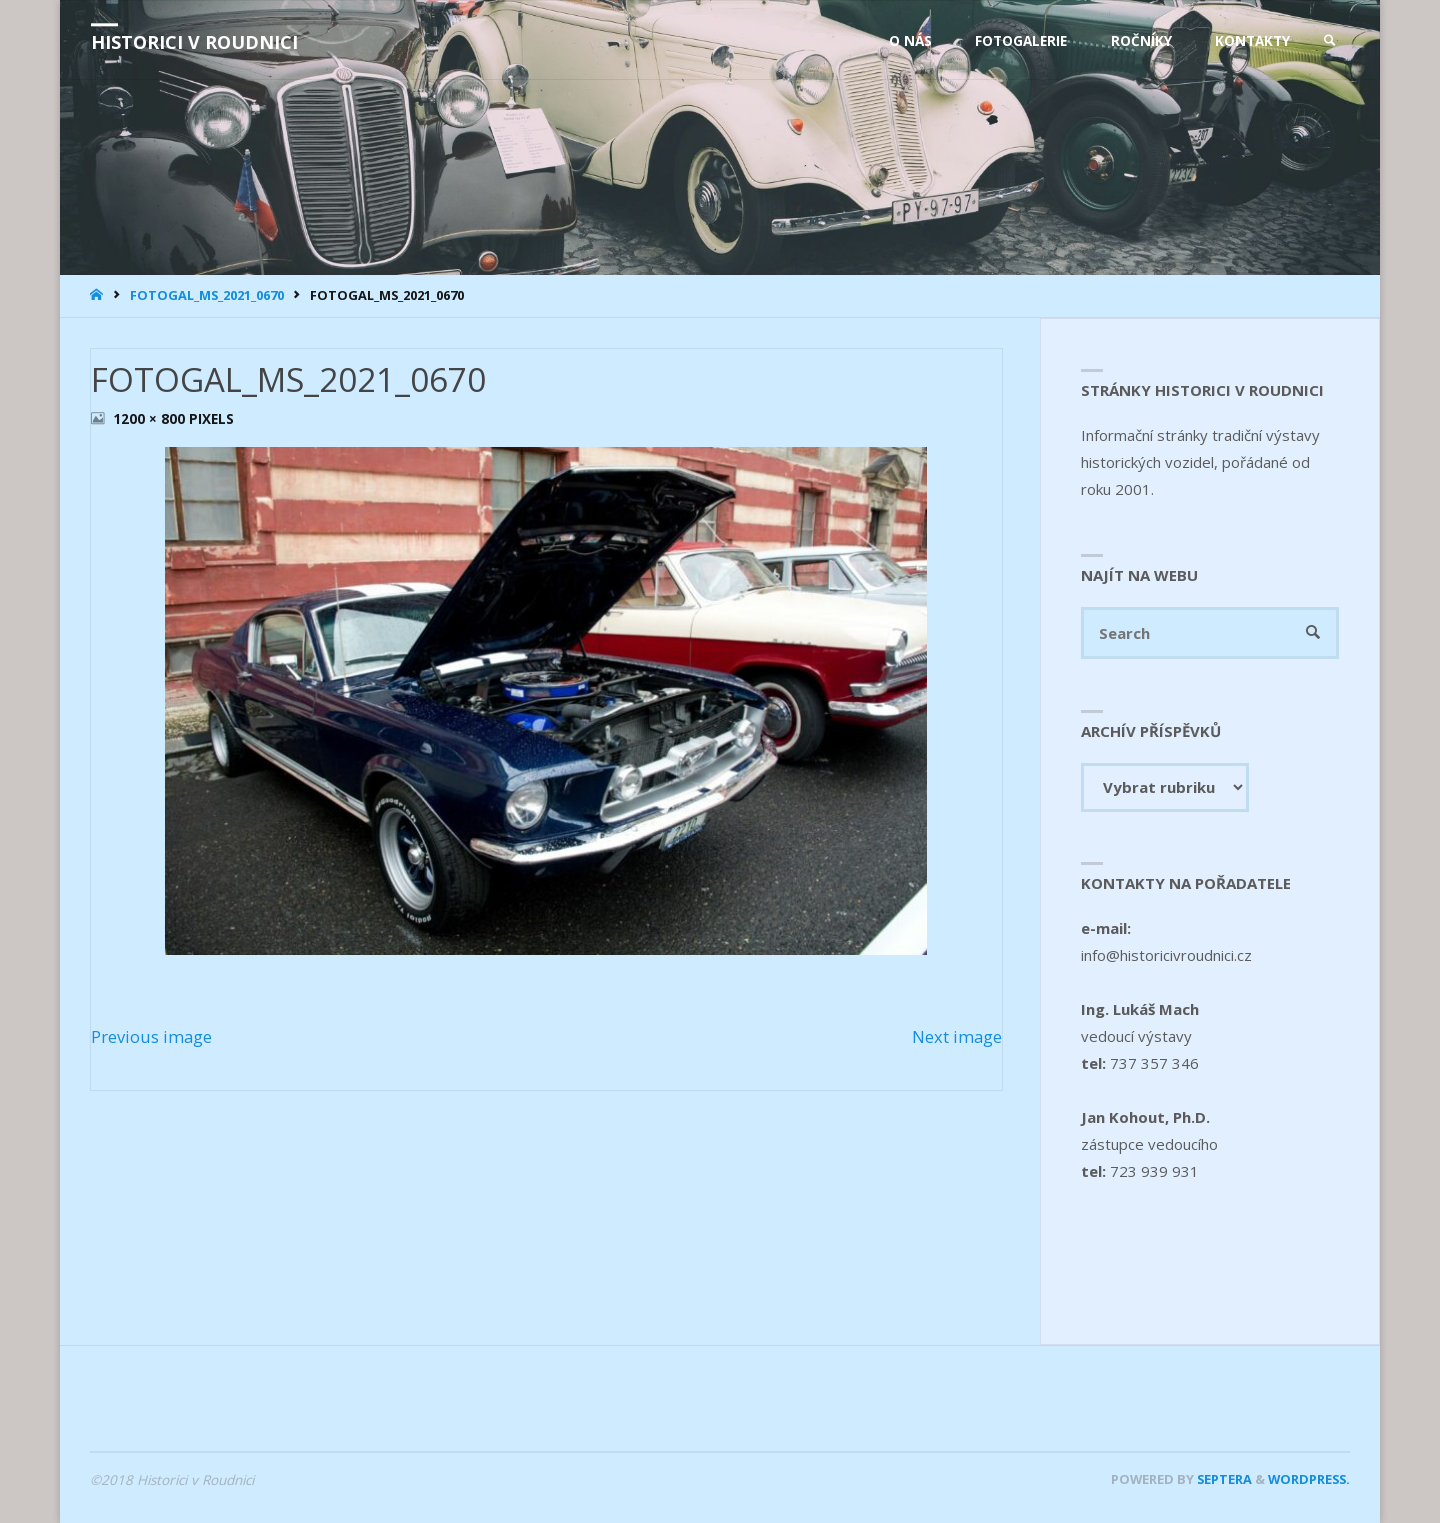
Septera (1223, 1479)
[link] (1330, 41)
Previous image (151, 1036)
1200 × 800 (151, 419)
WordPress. (1309, 1479)
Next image (957, 1036)
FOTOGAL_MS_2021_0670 (207, 295)
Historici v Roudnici (194, 42)
